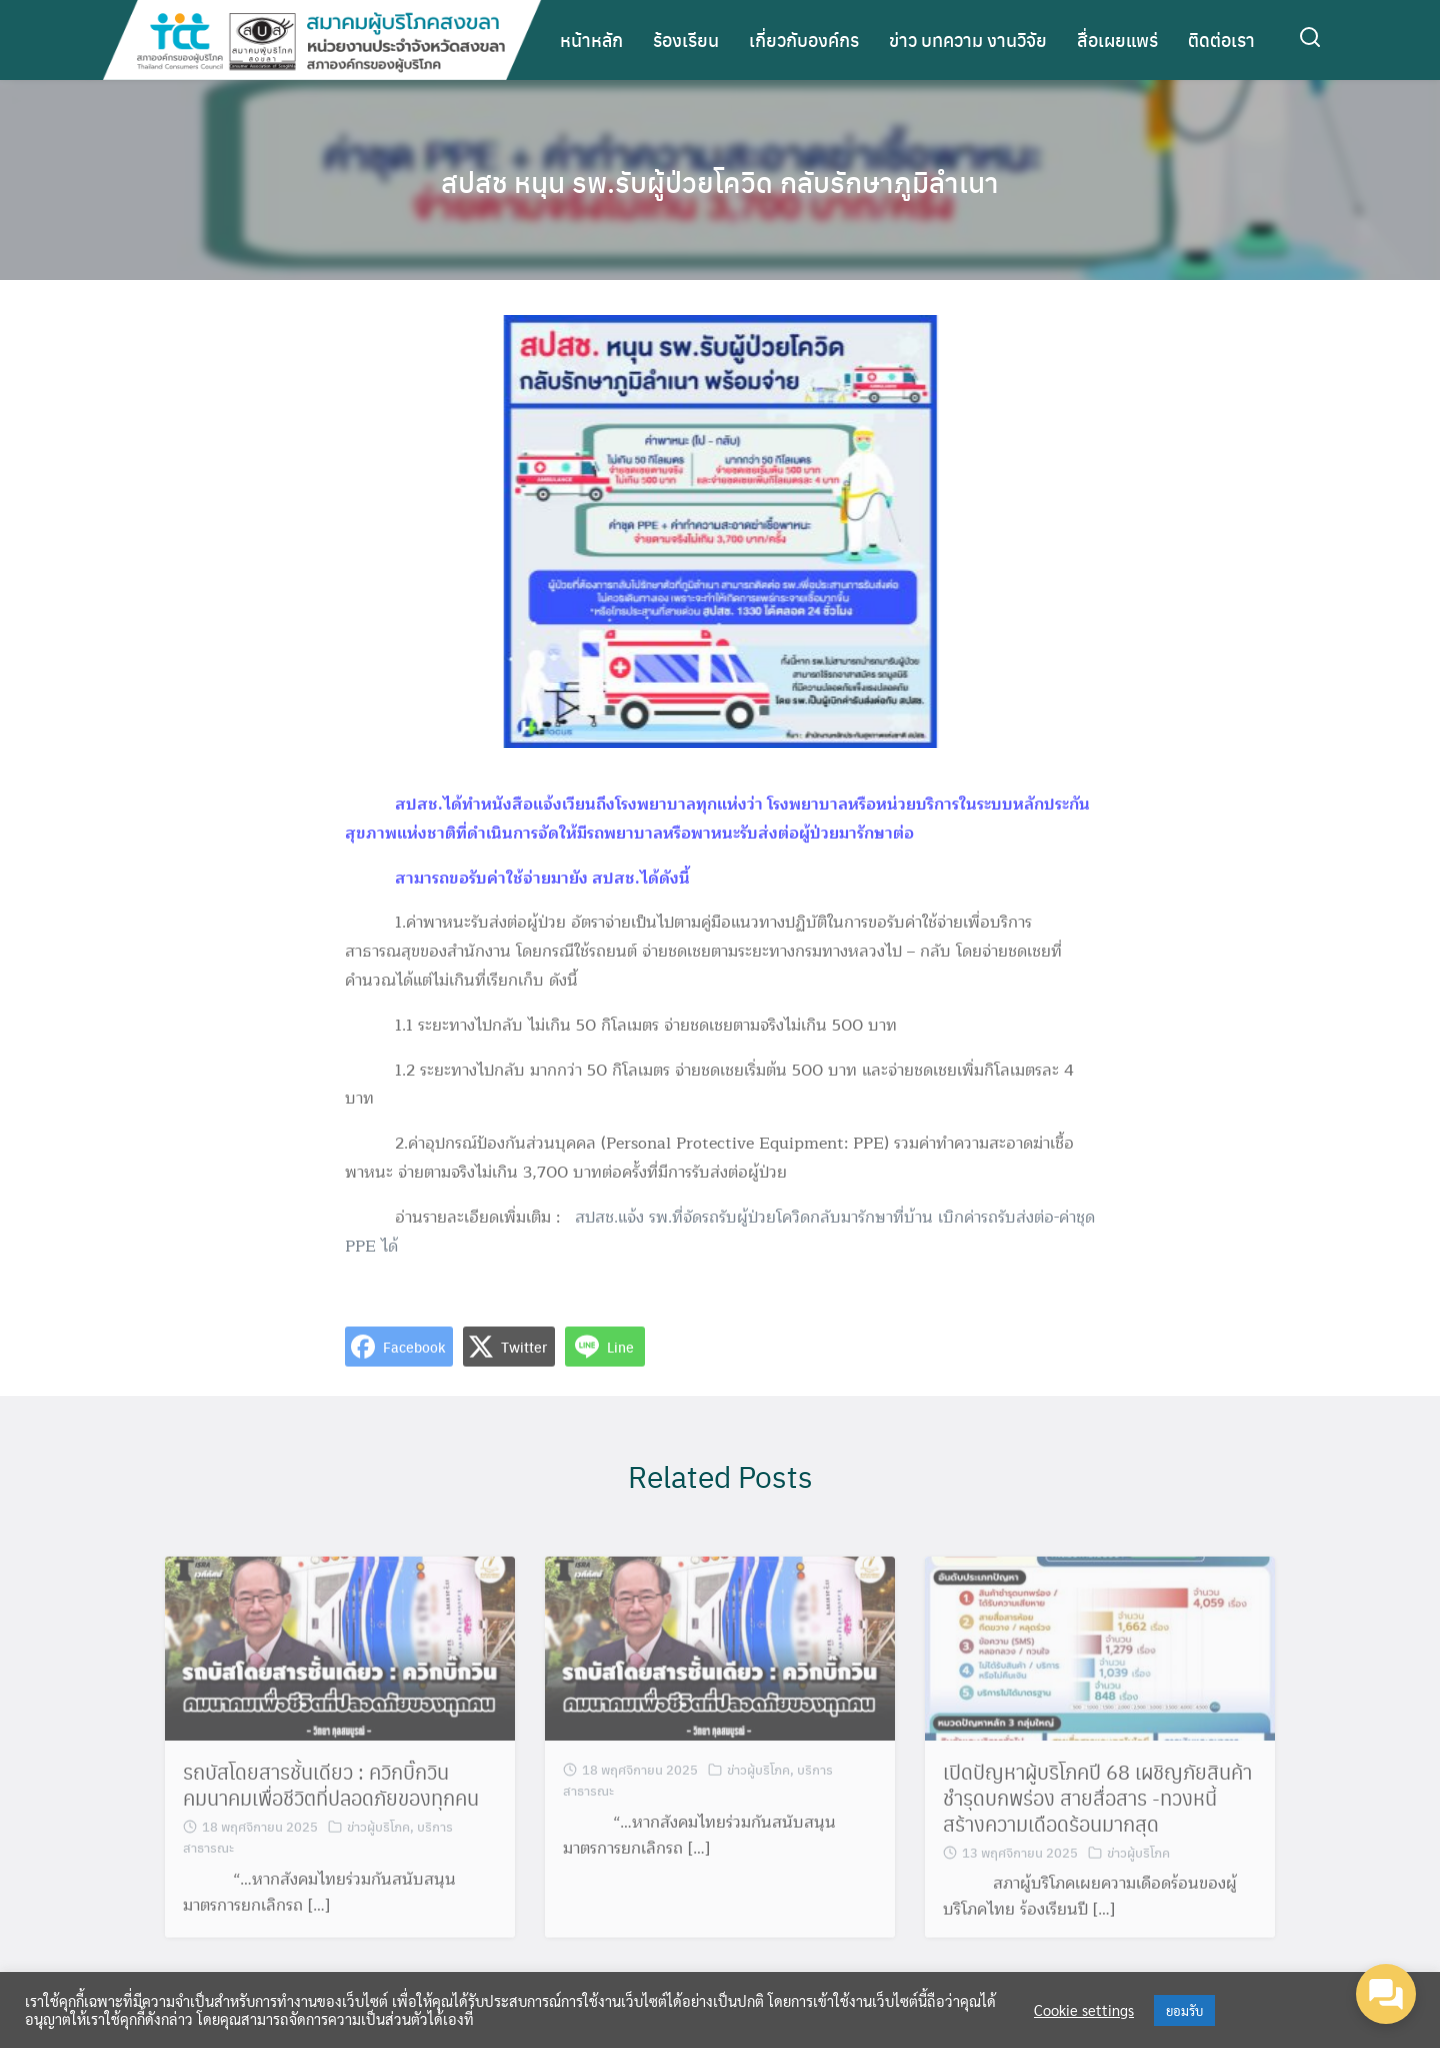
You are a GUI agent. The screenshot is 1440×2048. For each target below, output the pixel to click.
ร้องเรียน (686, 39)
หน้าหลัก (591, 39)
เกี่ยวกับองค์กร (804, 39)
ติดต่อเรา (1221, 39)
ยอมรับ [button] (1184, 2010)
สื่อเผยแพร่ (1117, 39)
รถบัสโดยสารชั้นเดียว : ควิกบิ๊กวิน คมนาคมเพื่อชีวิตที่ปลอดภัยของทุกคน (331, 1797)
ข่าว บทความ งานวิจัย (968, 39)
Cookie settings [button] (1084, 2010)
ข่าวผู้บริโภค (378, 1838)
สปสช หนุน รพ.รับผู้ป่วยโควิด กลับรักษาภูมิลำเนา (720, 180)
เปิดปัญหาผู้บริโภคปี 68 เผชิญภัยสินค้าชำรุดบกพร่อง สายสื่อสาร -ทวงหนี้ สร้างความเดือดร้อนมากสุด (1097, 1810)
